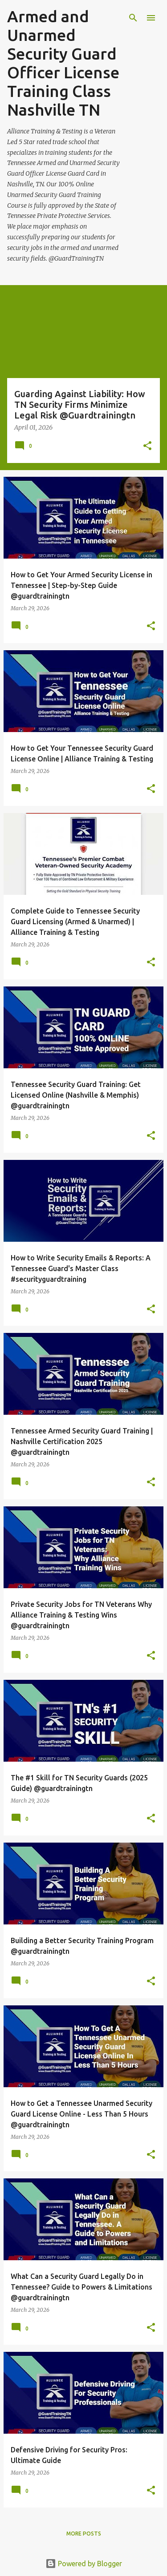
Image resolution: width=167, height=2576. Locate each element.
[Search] (133, 17)
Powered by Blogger (83, 2564)
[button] (147, 446)
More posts (83, 2533)
